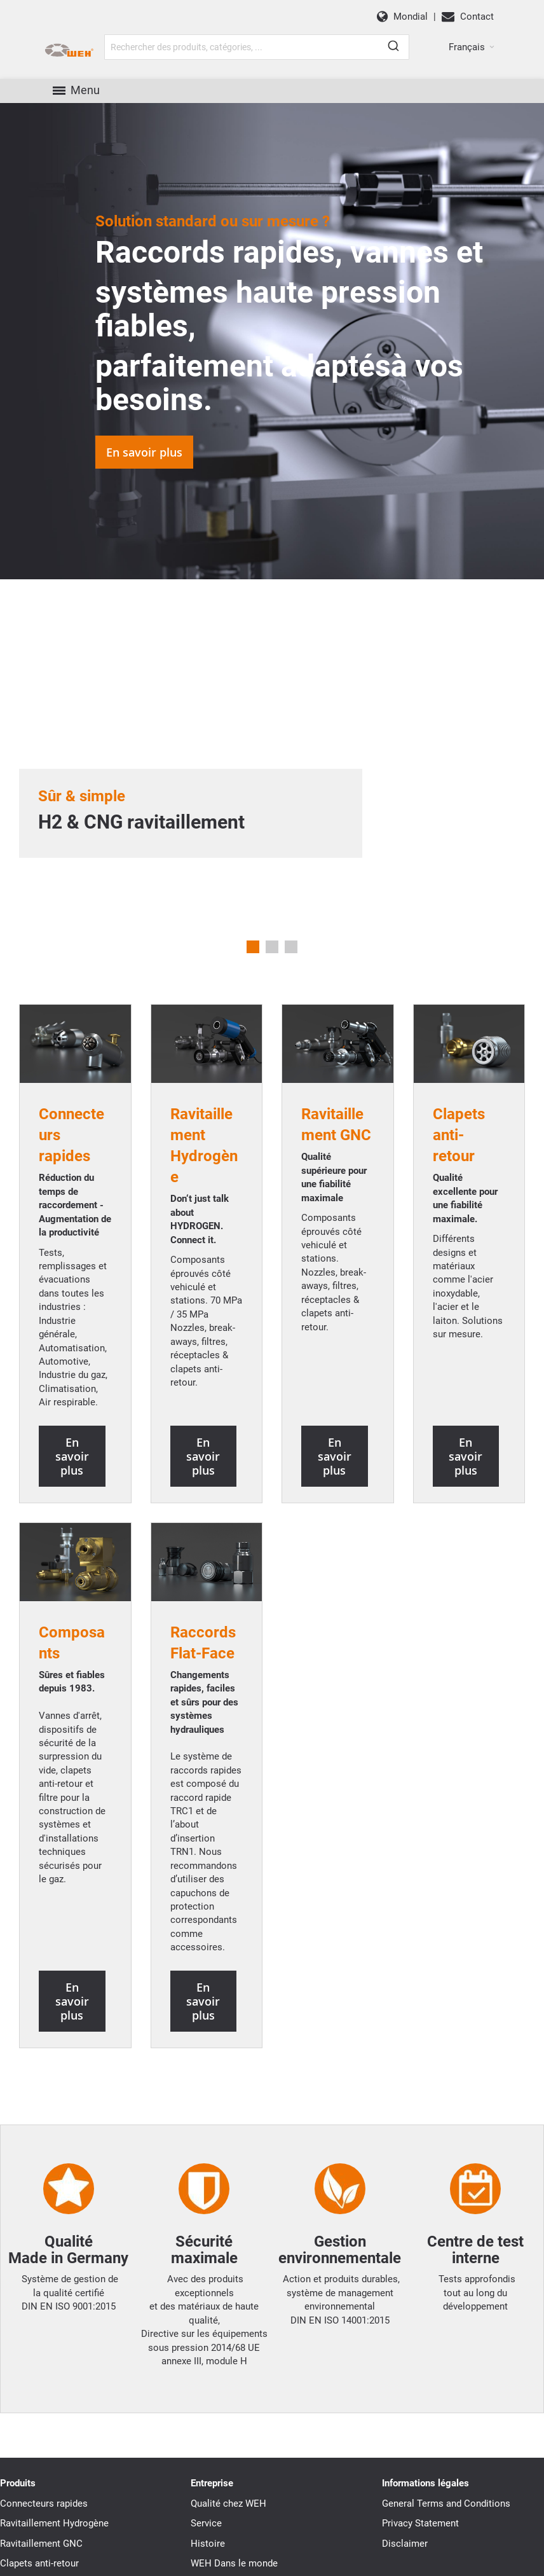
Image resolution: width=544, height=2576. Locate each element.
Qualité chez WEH (228, 2503)
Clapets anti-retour (39, 2563)
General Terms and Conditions (446, 2503)
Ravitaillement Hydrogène (54, 2523)
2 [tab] (272, 946)
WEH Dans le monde (234, 2563)
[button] (471, 47)
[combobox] (256, 47)
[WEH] (69, 50)
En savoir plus (144, 452)
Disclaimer (405, 2543)
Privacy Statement (420, 2523)
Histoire (208, 2543)
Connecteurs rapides (44, 2503)
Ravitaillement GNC (41, 2543)
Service (206, 2523)
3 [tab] (291, 946)
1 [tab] (253, 946)
